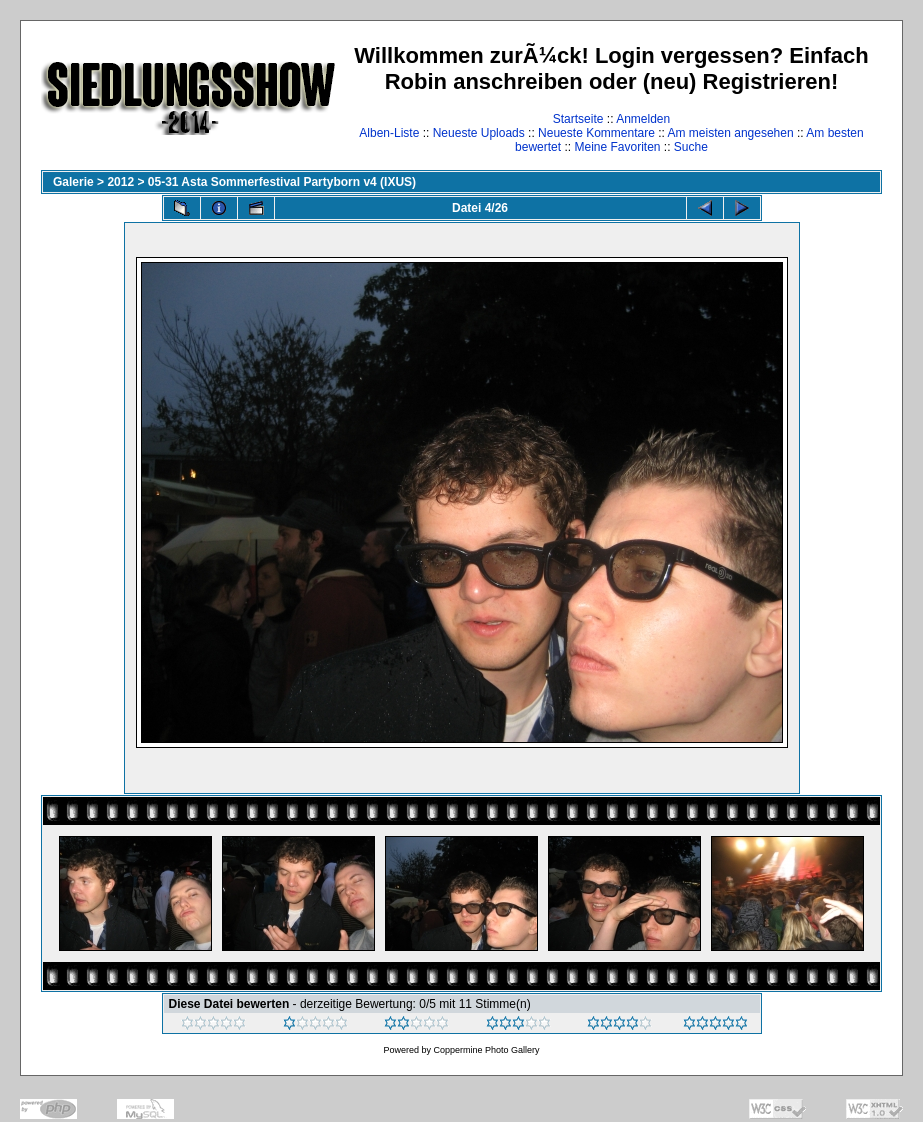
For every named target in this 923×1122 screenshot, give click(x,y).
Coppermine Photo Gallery (486, 1050)
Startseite (578, 119)
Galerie (73, 182)
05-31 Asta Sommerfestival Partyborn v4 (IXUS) (282, 182)
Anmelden (643, 119)
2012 (120, 182)
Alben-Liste (389, 133)
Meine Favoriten (617, 147)
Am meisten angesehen (731, 133)
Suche (691, 147)
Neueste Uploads (479, 133)
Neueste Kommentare (596, 133)
